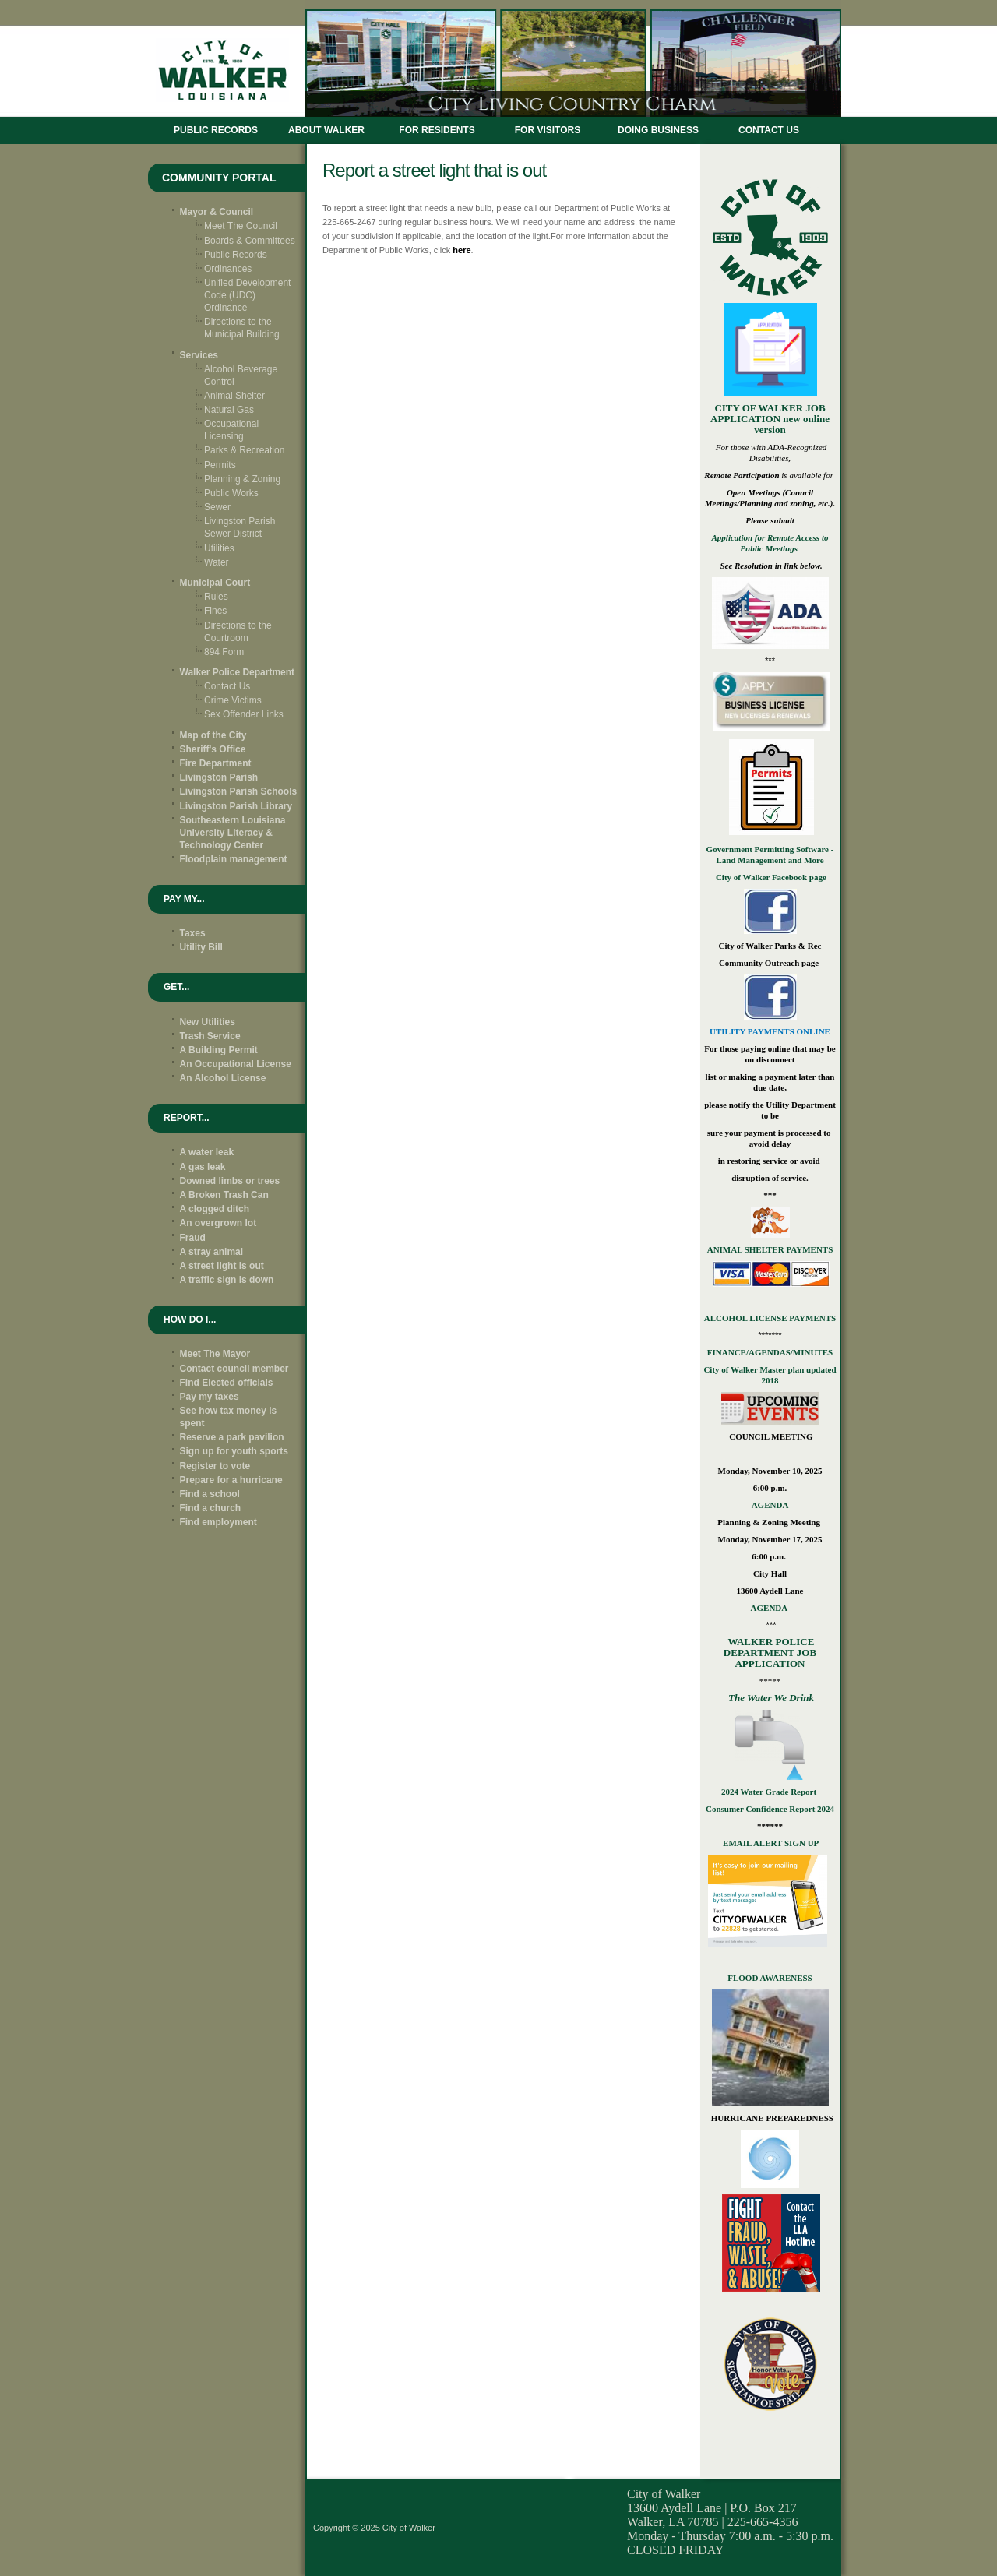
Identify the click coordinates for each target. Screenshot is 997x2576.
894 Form (224, 652)
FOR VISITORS (547, 130)
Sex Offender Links (244, 714)
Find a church (210, 1508)
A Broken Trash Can (224, 1194)
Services (199, 355)
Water (216, 562)
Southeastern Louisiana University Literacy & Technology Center (233, 833)
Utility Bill (201, 947)
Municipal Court (215, 582)
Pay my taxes (209, 1396)
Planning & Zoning (242, 479)
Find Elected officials (226, 1382)
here (461, 250)
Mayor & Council (217, 211)
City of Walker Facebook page (769, 877)
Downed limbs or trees (230, 1180)
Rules (216, 596)
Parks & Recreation (244, 450)
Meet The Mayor (215, 1353)
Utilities (219, 548)
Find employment (218, 1522)
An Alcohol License (223, 1078)
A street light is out (222, 1265)
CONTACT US (768, 130)
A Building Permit (219, 1050)
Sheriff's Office (213, 749)
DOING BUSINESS (658, 130)
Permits (220, 465)
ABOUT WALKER (326, 130)
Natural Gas (229, 409)
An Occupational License (235, 1064)
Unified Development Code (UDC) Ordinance (247, 295)
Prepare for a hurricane (231, 1480)
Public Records (216, 130)
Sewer (217, 507)
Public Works (231, 493)
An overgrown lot (218, 1223)
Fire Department (216, 763)
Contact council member (234, 1368)
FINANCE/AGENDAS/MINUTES (770, 1352)
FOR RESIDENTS (436, 130)
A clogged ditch (215, 1208)
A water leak (207, 1152)
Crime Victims (233, 700)
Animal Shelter (234, 395)
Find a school (210, 1494)
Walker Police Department (237, 672)
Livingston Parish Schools (239, 791)
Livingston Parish (219, 777)
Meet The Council (240, 225)
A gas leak (203, 1166)
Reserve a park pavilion (232, 1437)
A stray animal (212, 1251)
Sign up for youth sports (234, 1451)
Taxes (193, 933)
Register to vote (215, 1466)
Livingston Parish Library (236, 806)
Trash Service (210, 1036)
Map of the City (213, 735)
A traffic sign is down (227, 1279)
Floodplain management (233, 859)
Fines (215, 610)
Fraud (193, 1237)
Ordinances (228, 268)
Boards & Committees (249, 240)
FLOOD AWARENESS (769, 1977)
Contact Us (227, 686)
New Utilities (207, 1022)
